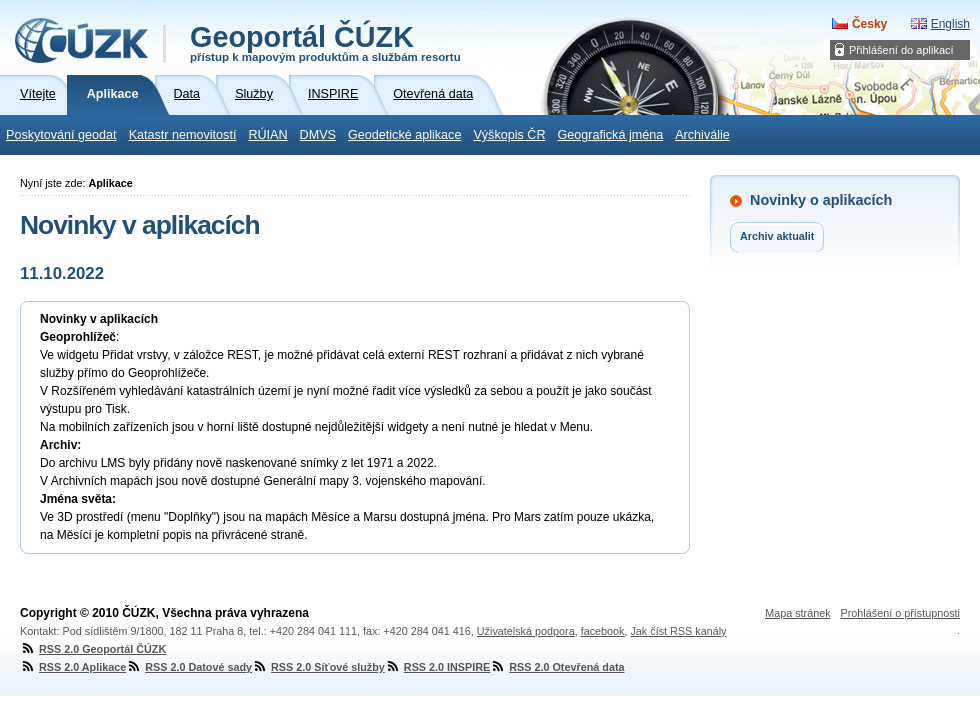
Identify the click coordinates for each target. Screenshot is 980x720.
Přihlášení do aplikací (901, 50)
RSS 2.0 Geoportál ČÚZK (93, 649)
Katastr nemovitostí (183, 135)
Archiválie (702, 135)
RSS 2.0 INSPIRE (437, 667)
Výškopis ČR (509, 135)
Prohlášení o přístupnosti (900, 613)
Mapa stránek (797, 613)
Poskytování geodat (61, 135)
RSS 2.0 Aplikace (73, 667)
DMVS (318, 135)
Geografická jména (611, 135)
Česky (869, 24)
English (950, 24)
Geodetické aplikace (404, 135)
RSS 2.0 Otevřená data (557, 667)
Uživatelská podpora (526, 631)
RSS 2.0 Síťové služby (318, 667)
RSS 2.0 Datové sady (189, 667)
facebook (603, 631)
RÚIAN (267, 135)
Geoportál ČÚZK (325, 42)
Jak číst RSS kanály (678, 631)
